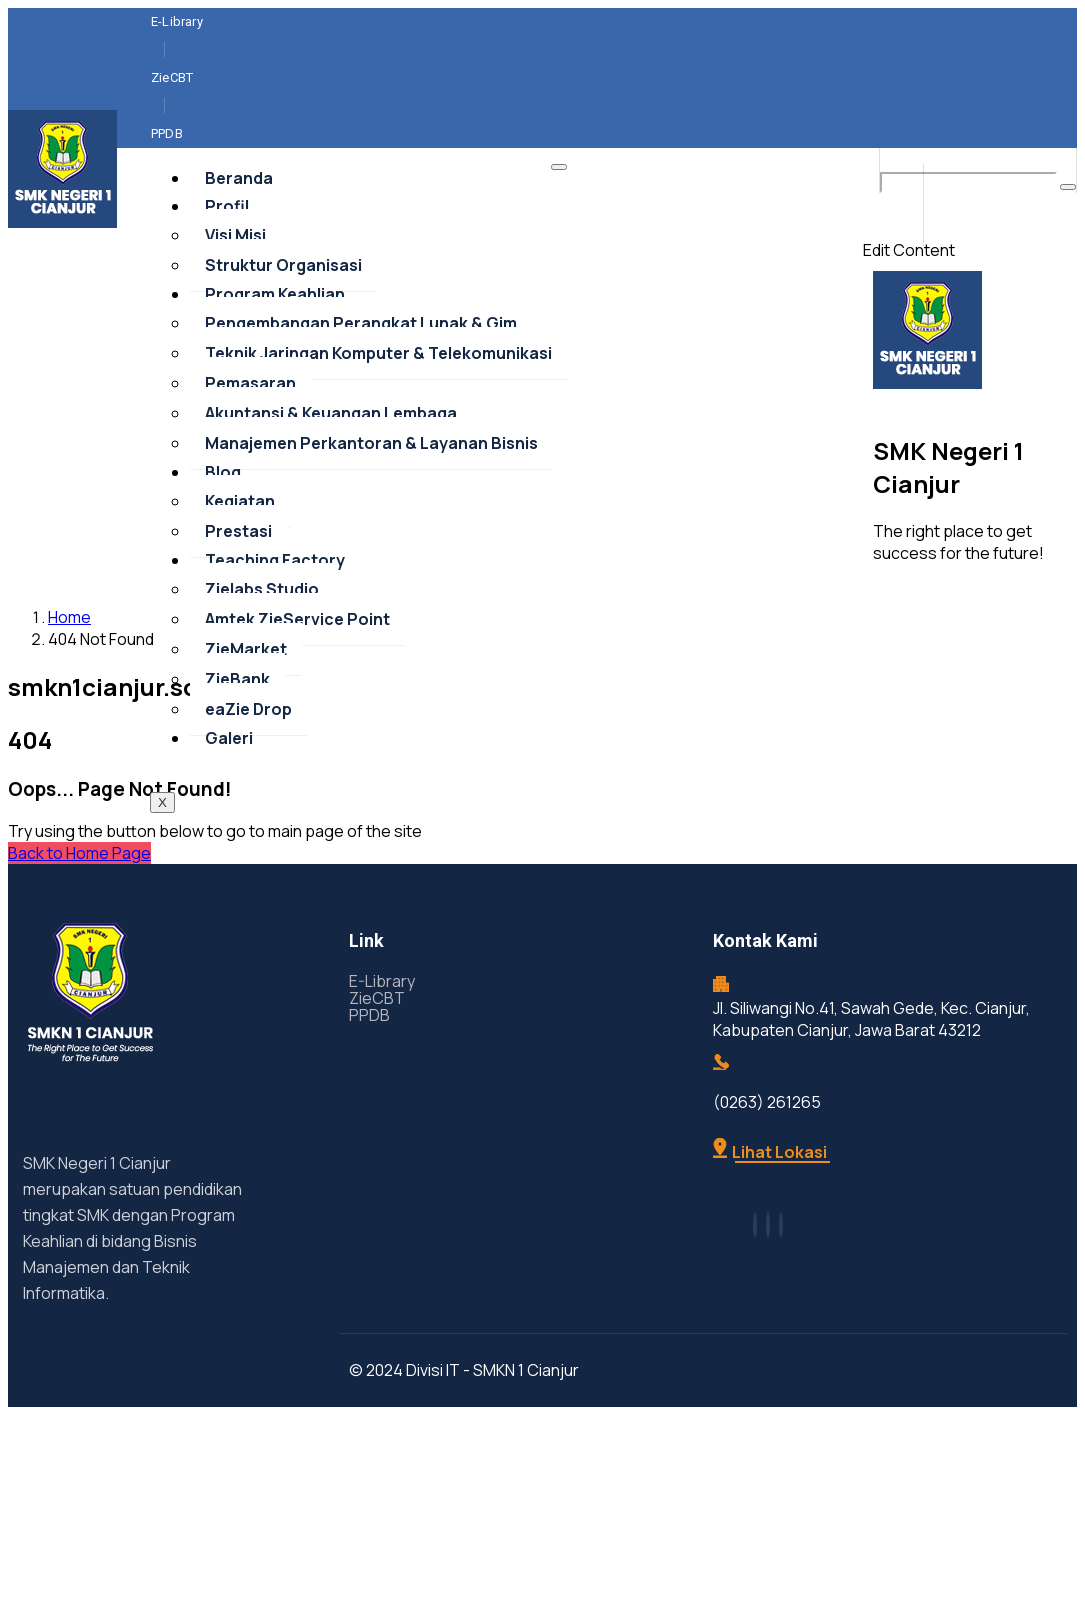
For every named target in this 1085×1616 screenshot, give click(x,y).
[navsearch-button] (909, 271)
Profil (227, 318)
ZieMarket (246, 761)
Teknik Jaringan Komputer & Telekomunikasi (378, 465)
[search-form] (968, 294)
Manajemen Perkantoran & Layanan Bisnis (371, 555)
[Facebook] (1011, 40)
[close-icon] (870, 340)
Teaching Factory (275, 672)
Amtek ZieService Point (297, 731)
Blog (223, 584)
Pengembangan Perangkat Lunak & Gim (361, 435)
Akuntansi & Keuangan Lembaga (331, 525)
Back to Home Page (79, 965)
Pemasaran (250, 495)
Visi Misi (235, 347)
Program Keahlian (275, 406)
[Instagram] (1030, 40)
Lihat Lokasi (770, 1264)
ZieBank (237, 791)
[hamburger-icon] (559, 279)
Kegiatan (240, 613)
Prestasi (238, 643)
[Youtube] (1049, 40)
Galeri (229, 850)
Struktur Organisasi (283, 377)
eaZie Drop (248, 821)
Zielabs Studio (262, 701)
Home (69, 729)
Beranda (239, 290)
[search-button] (1068, 299)
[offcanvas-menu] (893, 317)
